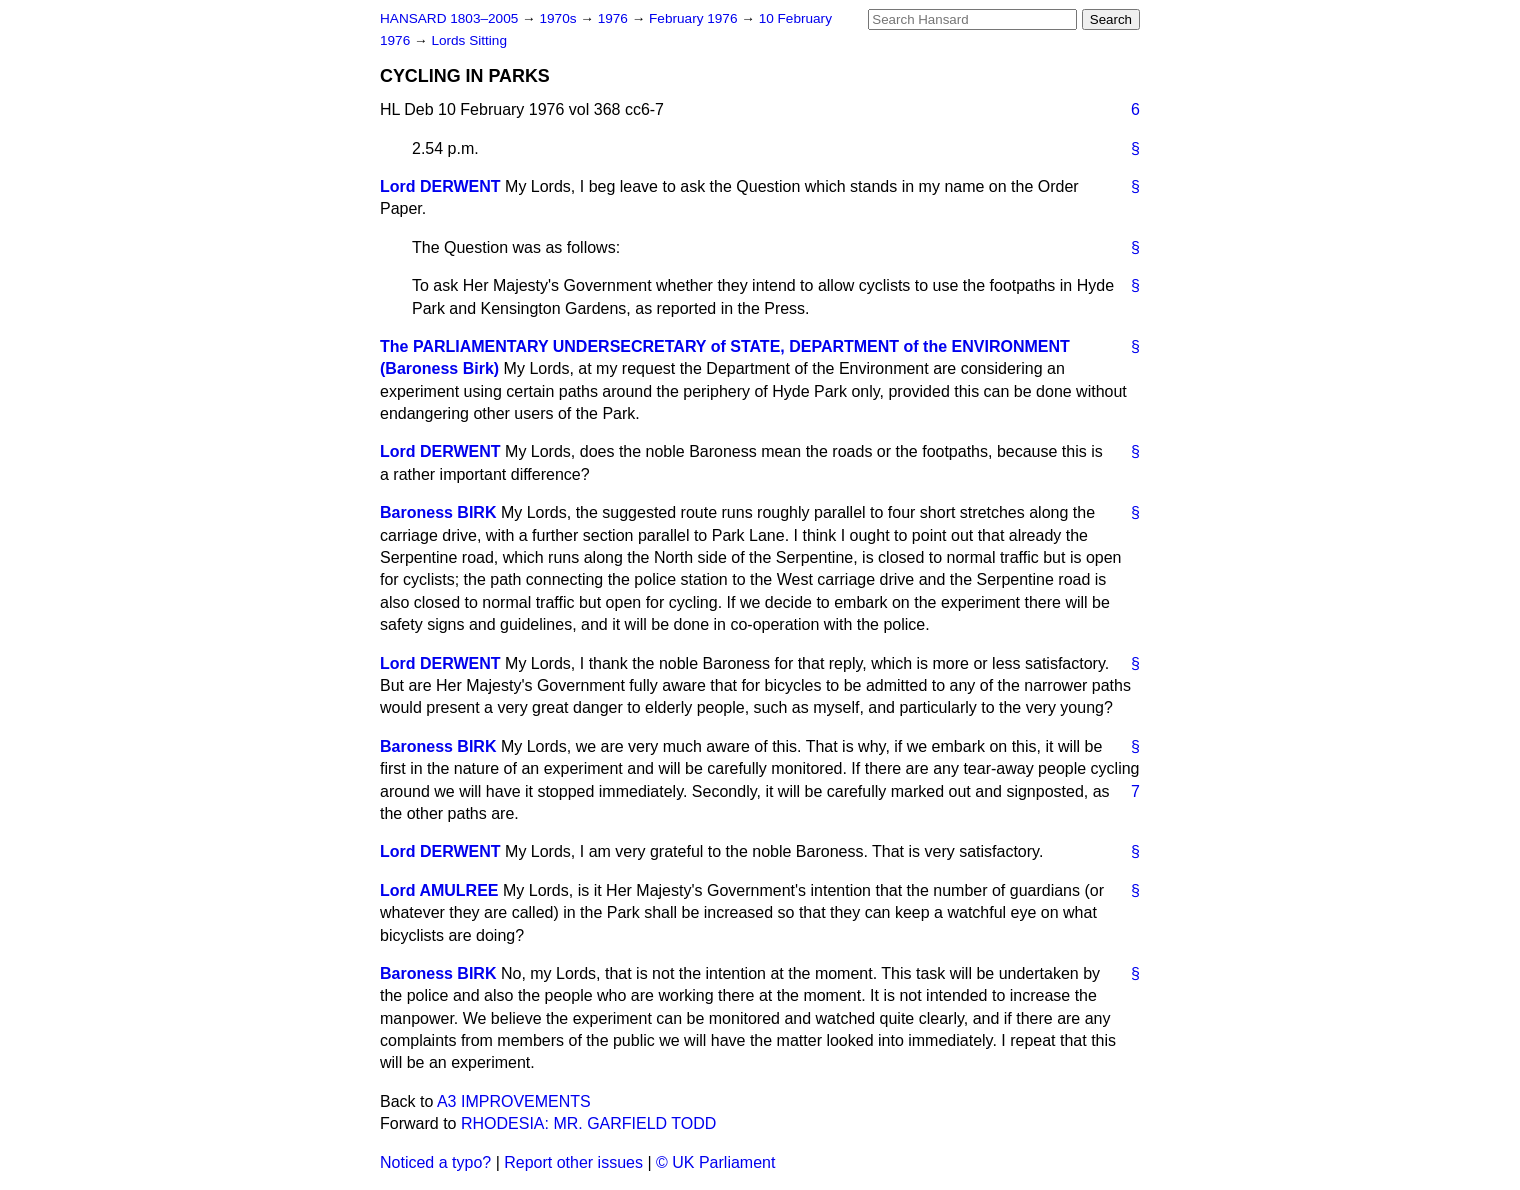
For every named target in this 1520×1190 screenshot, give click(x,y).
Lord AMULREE (439, 890)
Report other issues (573, 1162)
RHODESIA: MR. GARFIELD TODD (588, 1123)
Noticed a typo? (435, 1162)
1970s (559, 18)
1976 (615, 18)
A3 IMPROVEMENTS (514, 1101)
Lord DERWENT (440, 186)
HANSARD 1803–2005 (449, 18)
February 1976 (695, 18)
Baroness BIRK (438, 512)
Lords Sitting (469, 40)
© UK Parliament (715, 1162)
